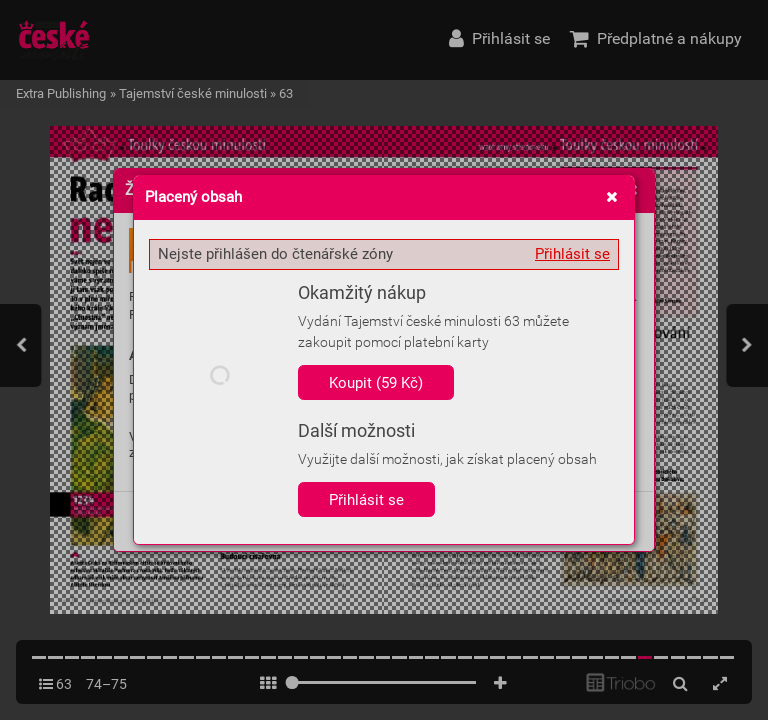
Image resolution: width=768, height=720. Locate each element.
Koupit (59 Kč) (376, 383)
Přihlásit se (572, 254)
